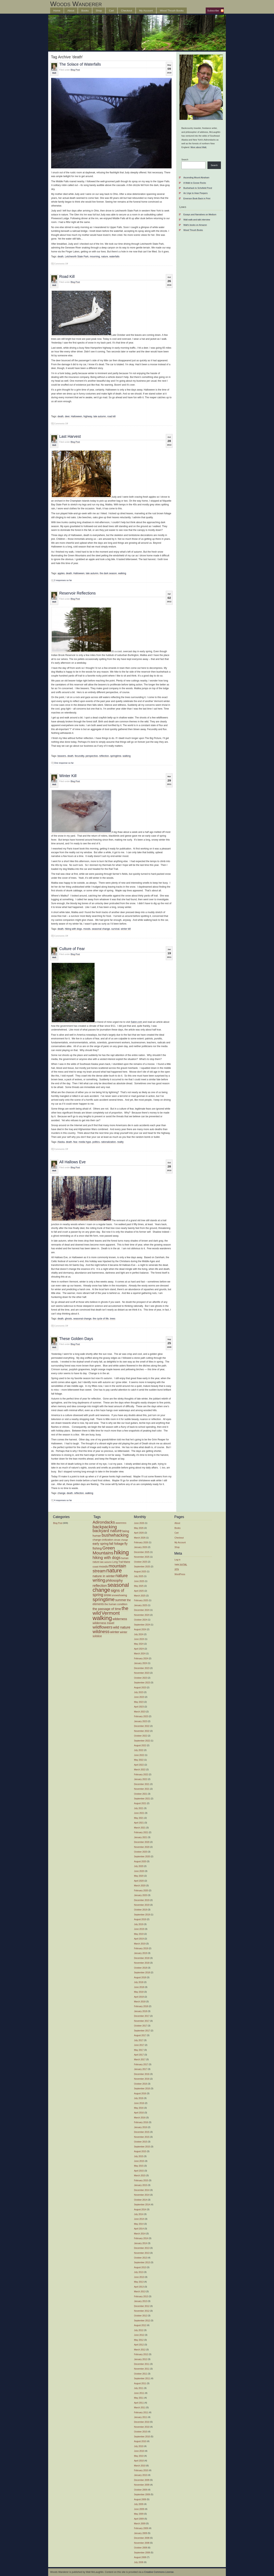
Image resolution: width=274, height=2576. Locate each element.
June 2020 (139, 1871)
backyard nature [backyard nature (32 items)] (107, 1530)
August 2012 (140, 2325)
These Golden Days (76, 1338)
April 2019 (139, 1938)
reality (120, 1142)
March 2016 (139, 2117)
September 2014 (142, 2204)
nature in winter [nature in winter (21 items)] (104, 1576)
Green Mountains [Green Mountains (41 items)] (104, 1550)
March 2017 (139, 2059)
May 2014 (139, 2224)
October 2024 (140, 1619)
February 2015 (141, 2180)
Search (184, 159)
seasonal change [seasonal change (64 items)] (111, 1587)
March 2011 (139, 2407)
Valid (181, 1564)
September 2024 (142, 1624)
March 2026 (139, 1537)
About (70, 10)
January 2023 (140, 1721)
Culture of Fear (72, 948)
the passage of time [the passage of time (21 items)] (107, 1609)
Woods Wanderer (76, 4)
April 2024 (139, 1649)
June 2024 (139, 1639)
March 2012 (139, 2349)
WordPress (180, 1574)
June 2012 (139, 2335)
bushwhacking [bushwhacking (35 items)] (115, 1535)
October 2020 (140, 1851)
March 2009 (139, 2523)
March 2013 (139, 2291)
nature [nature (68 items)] (114, 1570)
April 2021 (139, 1822)
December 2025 (141, 1552)
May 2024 (139, 1644)
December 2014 (141, 2190)
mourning (95, 256)
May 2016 (139, 2108)
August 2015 (140, 2151)
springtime (115, 756)
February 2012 (141, 2354)
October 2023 (140, 1678)
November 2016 (141, 2079)
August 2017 (140, 2035)
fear (75, 1142)
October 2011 (140, 2373)
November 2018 (141, 1963)
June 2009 (139, 2509)
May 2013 (139, 2282)
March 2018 (139, 2001)
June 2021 (139, 1813)
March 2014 (139, 2233)
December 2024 (141, 1610)
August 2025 (140, 1571)
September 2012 (142, 2320)
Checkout (126, 10)
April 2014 (139, 2228)
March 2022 (139, 1769)
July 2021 (138, 1808)
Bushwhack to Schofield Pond (197, 188)
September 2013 (142, 2262)
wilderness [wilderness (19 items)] (120, 1619)
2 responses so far (63, 580)
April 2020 (139, 1881)
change (61, 1493)
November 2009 (141, 2485)
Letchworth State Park (77, 256)
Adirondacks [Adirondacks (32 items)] (104, 1522)
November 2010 (141, 2427)
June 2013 (139, 2277)
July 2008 (138, 2562)
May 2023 (139, 1702)
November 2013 (141, 2253)
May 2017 (139, 2050)
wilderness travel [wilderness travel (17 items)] (103, 1623)
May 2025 (139, 1586)
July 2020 (138, 1866)
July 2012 (138, 2330)
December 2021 (141, 1784)
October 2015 (140, 2141)
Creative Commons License (159, 2572)
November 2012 (141, 2311)
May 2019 (139, 1934)
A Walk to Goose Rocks (194, 183)
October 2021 (140, 1794)
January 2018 (140, 2011)
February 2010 (141, 2470)
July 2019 (138, 1924)
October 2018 (140, 1967)
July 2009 (138, 2504)
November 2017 (141, 2021)
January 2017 (140, 2069)
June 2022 (139, 1755)
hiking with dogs (73, 929)
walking (122, 573)
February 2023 (141, 1716)
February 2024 (141, 1658)
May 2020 (139, 1876)
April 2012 (139, 2344)
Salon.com (137, 1022)
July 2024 (138, 1634)
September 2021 (142, 1798)
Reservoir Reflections (77, 593)
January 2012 (140, 2359)
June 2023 (139, 1697)
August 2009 (140, 2499)
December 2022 (141, 1726)
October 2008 (140, 2547)
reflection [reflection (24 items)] (100, 1586)
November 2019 (141, 1905)
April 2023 (139, 1706)
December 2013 (141, 2248)
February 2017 (141, 2064)
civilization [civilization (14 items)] (107, 1539)
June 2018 (139, 1987)
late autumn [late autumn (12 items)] (106, 1562)
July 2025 (138, 1576)
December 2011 (141, 2364)
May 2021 (139, 1818)
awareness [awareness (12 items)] (120, 1523)
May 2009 (139, 2514)
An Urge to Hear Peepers (195, 193)
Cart (111, 10)
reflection (104, 756)
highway (88, 416)
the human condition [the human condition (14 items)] (115, 1604)
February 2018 (141, 2006)
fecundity (79, 756)
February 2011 (141, 2412)
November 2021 (141, 1789)
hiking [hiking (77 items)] (121, 1552)
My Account (146, 10)
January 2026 (140, 1547)
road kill (111, 416)
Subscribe (213, 10)
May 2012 (139, 2340)
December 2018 (141, 1958)
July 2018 (138, 1982)
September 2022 (142, 1740)
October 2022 (140, 1735)
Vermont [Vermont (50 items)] (110, 1613)
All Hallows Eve (72, 1162)
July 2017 (138, 2040)
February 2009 (141, 2528)
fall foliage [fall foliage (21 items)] (116, 1543)
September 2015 (142, 2146)
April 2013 (139, 2286)
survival (115, 929)
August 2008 (140, 2557)
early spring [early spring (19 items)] (101, 1543)
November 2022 (141, 1731)
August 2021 (140, 1803)
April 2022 (139, 1765)
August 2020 (140, 1861)
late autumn (99, 416)
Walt (54, 73)
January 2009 (140, 2533)
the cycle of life (101, 1318)
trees (112, 1318)
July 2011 (138, 2388)
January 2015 (140, 2185)
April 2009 (139, 2518)
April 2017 (139, 2054)
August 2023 (140, 1687)
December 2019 (141, 1900)
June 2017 (139, 2045)
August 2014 (140, 2209)
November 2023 (141, 1673)
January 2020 (140, 1895)
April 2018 (139, 1997)
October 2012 (140, 2315)
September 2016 (142, 2088)
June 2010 (139, 2451)
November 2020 (141, 1847)
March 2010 (139, 2465)
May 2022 (139, 1760)
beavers (61, 756)
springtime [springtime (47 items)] (103, 1599)
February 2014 (141, 2238)
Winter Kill (67, 776)
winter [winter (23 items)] (114, 1632)
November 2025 (141, 1557)
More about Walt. (198, 147)
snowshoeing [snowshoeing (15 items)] (119, 1595)
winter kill (126, 929)
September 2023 (142, 1682)
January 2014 (140, 2243)
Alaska (61, 1142)
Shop (99, 10)
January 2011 (140, 2417)
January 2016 (140, 2127)
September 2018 (142, 1972)
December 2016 (141, 2074)
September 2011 (142, 2378)
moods (87, 929)
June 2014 (139, 2219)
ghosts (68, 1318)
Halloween (76, 416)
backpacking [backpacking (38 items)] (105, 1526)
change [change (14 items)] (97, 1539)
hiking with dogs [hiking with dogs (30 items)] (106, 1557)
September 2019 (142, 1914)
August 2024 (140, 1629)
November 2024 (141, 1615)
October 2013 (140, 2257)
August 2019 (140, 1919)
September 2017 (142, 2030)
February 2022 (141, 1774)
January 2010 (140, 2475)
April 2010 (139, 2460)
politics (96, 1142)
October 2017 (140, 2025)
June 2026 (139, 1523)
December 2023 (141, 1668)
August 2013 (140, 2267)
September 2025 (142, 1566)
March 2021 (139, 1827)
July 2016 (138, 2098)
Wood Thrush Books (172, 10)
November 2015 (141, 2137)
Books (85, 10)
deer (67, 416)
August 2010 (140, 2441)
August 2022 (140, 1745)
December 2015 (141, 2132)
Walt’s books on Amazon (195, 225)
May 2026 (139, 1528)
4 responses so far (63, 1500)
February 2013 (141, 2296)
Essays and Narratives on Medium (199, 214)
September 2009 (142, 2494)
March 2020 (139, 1885)
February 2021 (141, 1832)
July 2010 (138, 2446)
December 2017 (141, 2016)
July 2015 (138, 2156)
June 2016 (139, 2103)
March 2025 (139, 1595)
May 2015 (139, 2166)
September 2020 (142, 1856)
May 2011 (139, 2398)
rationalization (108, 1142)
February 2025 (141, 1600)
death (60, 256)
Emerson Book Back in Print (196, 198)
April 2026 (139, 1532)
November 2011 (141, 2368)
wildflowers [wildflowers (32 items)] (102, 1627)
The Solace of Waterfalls (80, 64)
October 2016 (140, 2084)
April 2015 (139, 2170)
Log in (177, 1559)
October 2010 (140, 2431)
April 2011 (139, 2402)
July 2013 (138, 2272)
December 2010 (141, 2422)
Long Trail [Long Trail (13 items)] (117, 1562)
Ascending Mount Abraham (196, 177)
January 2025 (140, 1605)
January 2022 (140, 1779)
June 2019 (139, 1929)
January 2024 (140, 1663)
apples (61, 573)
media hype (85, 1142)
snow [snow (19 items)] (107, 1595)
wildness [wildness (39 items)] (101, 1631)
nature (104, 256)
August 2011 (140, 2383)
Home (56, 10)
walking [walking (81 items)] (102, 1618)
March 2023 (139, 1711)
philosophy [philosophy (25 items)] (114, 1580)
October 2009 (140, 2489)
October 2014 (140, 2200)
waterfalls (114, 256)
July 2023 (138, 1692)
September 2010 (142, 2436)
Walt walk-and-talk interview (196, 219)
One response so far (64, 763)
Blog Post (75, 70)
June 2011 (139, 2393)
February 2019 (141, 1948)
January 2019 (140, 1953)
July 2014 (138, 2214)
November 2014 (141, 2195)
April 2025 (139, 1591)
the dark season (108, 573)
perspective (91, 756)
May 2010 (139, 2456)
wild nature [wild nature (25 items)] (121, 1627)
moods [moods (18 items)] (103, 1566)
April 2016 (139, 2112)
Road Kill (67, 276)
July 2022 (138, 1750)
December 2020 (141, 1842)
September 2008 (142, 2552)
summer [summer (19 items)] (120, 1600)
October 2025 (140, 1562)
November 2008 (141, 2543)
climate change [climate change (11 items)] (121, 1540)
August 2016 (140, 2093)
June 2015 (139, 2161)
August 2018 (140, 1977)
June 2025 (139, 1581)
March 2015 (139, 2175)
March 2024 (139, 1653)
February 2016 (141, 2122)
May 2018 (139, 1992)
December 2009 (141, 2480)
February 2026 (141, 1542)
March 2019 (139, 1943)
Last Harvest (70, 436)
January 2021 (140, 1837)
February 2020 (141, 1890)
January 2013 (140, 2301)
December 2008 (141, 2538)
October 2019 (140, 1909)
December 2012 (141, 2306)
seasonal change (101, 929)
